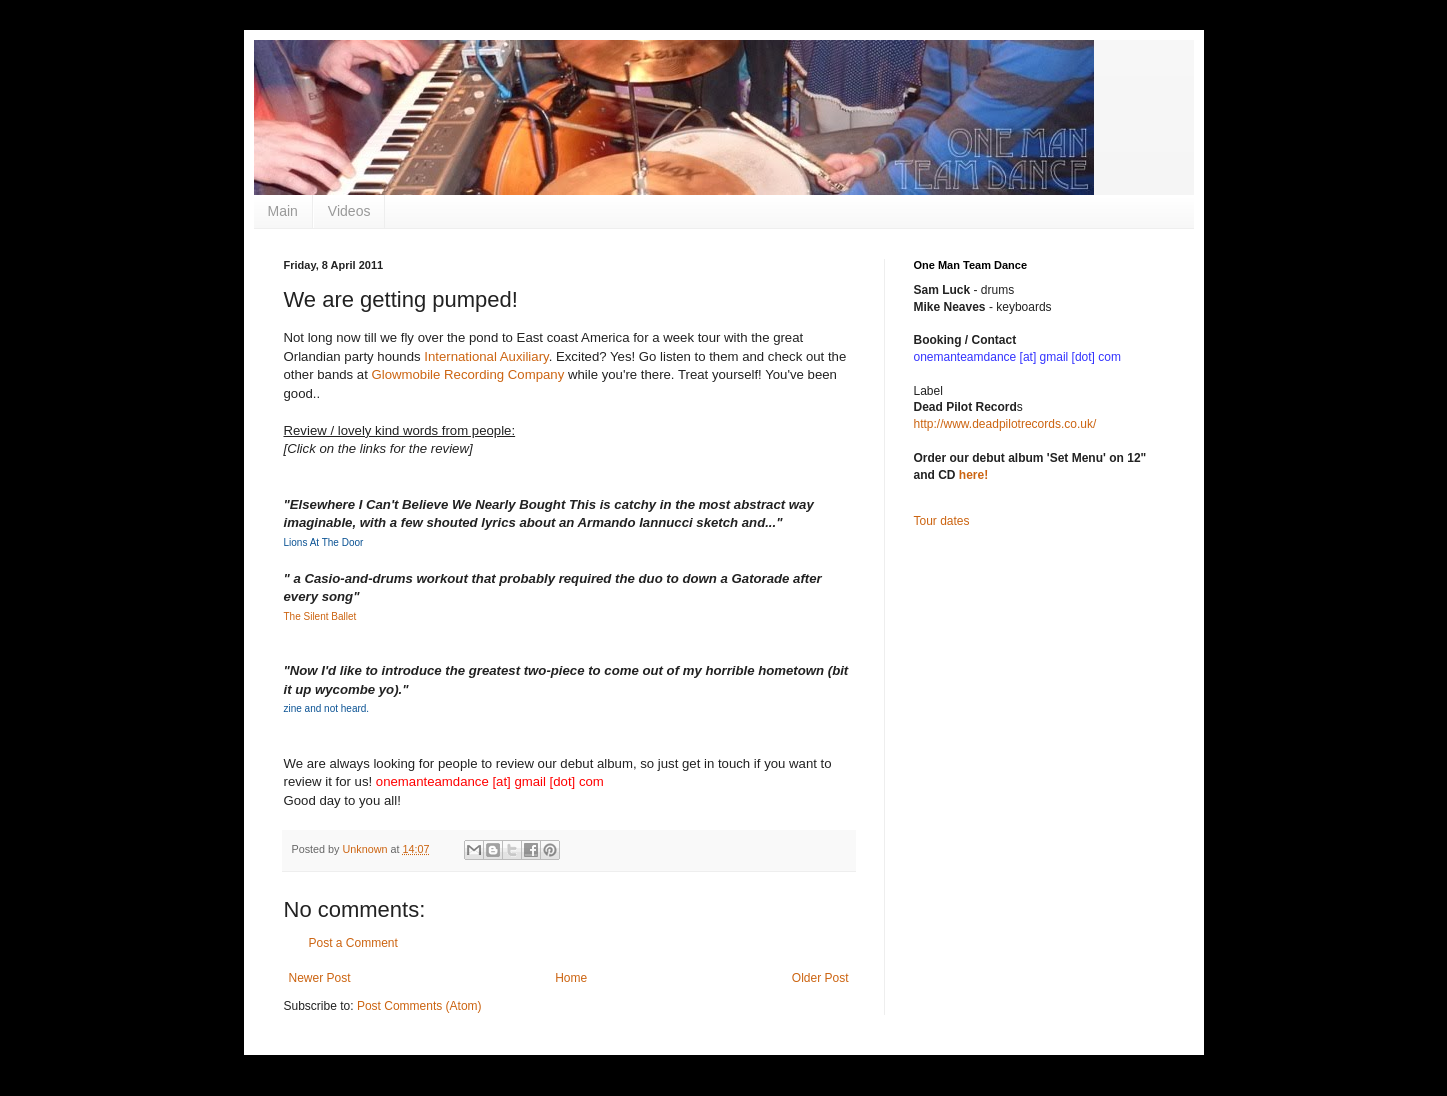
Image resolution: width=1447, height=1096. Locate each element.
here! (973, 475)
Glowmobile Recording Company (467, 374)
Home (571, 978)
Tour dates (942, 521)
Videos (349, 211)
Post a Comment (353, 943)
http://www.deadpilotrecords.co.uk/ (1005, 424)
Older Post (820, 978)
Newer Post (320, 978)
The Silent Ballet (320, 616)
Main (283, 211)
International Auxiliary (486, 356)
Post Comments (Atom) (419, 1006)
